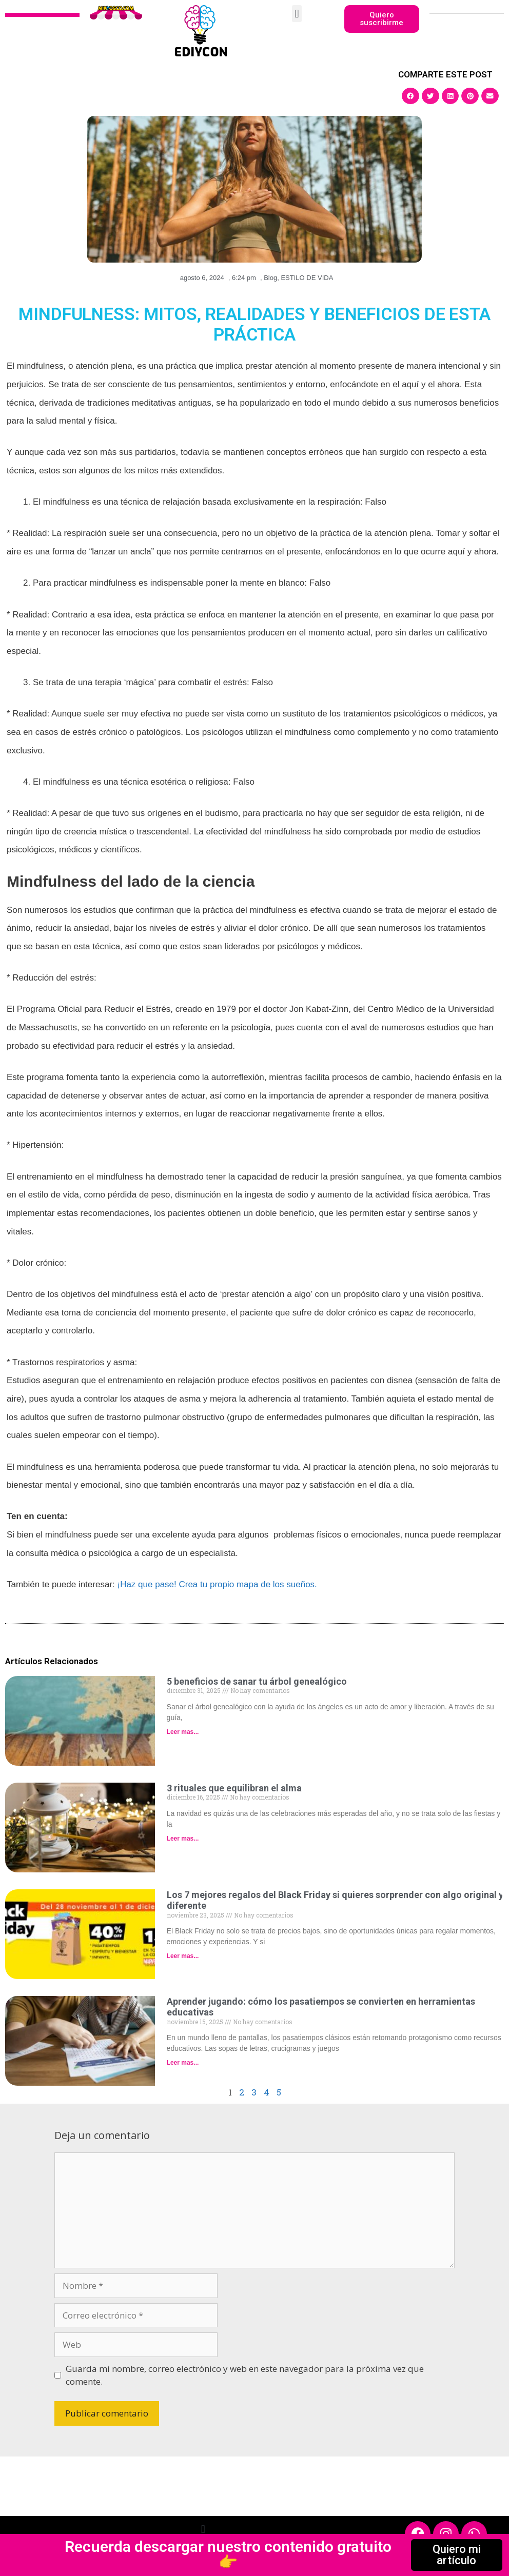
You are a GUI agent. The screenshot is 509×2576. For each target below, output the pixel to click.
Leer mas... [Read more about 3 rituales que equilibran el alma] (183, 1838)
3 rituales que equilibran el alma (234, 1788)
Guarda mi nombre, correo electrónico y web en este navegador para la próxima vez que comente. (245, 2375)
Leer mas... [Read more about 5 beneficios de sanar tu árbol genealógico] (183, 1731)
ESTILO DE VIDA (307, 278)
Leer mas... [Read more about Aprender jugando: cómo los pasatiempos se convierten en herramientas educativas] (183, 2062)
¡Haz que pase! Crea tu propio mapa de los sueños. (217, 1584)
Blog (270, 278)
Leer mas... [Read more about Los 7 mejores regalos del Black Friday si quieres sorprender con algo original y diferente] (183, 1956)
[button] (297, 13)
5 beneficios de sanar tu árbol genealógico (257, 1681)
